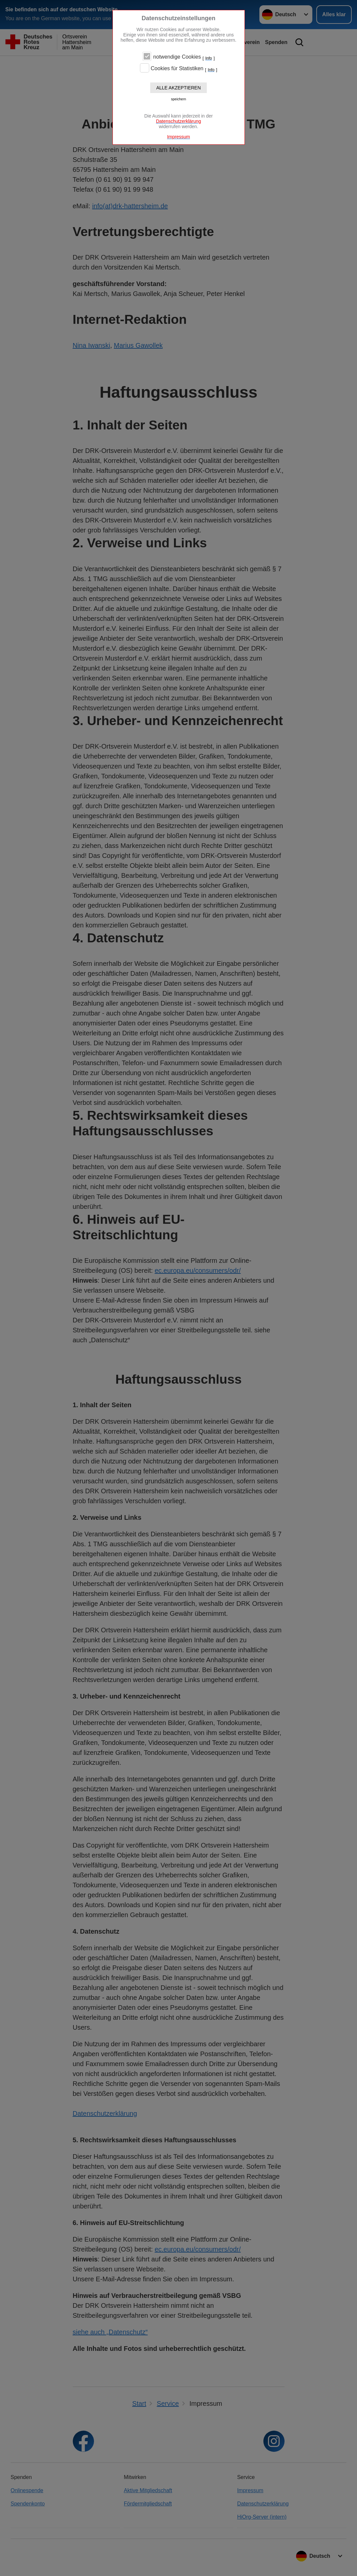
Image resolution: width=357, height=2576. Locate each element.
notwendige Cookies (177, 57)
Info (208, 58)
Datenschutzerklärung (178, 121)
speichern (178, 99)
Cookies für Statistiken (177, 68)
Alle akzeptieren (178, 87)
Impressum (178, 136)
